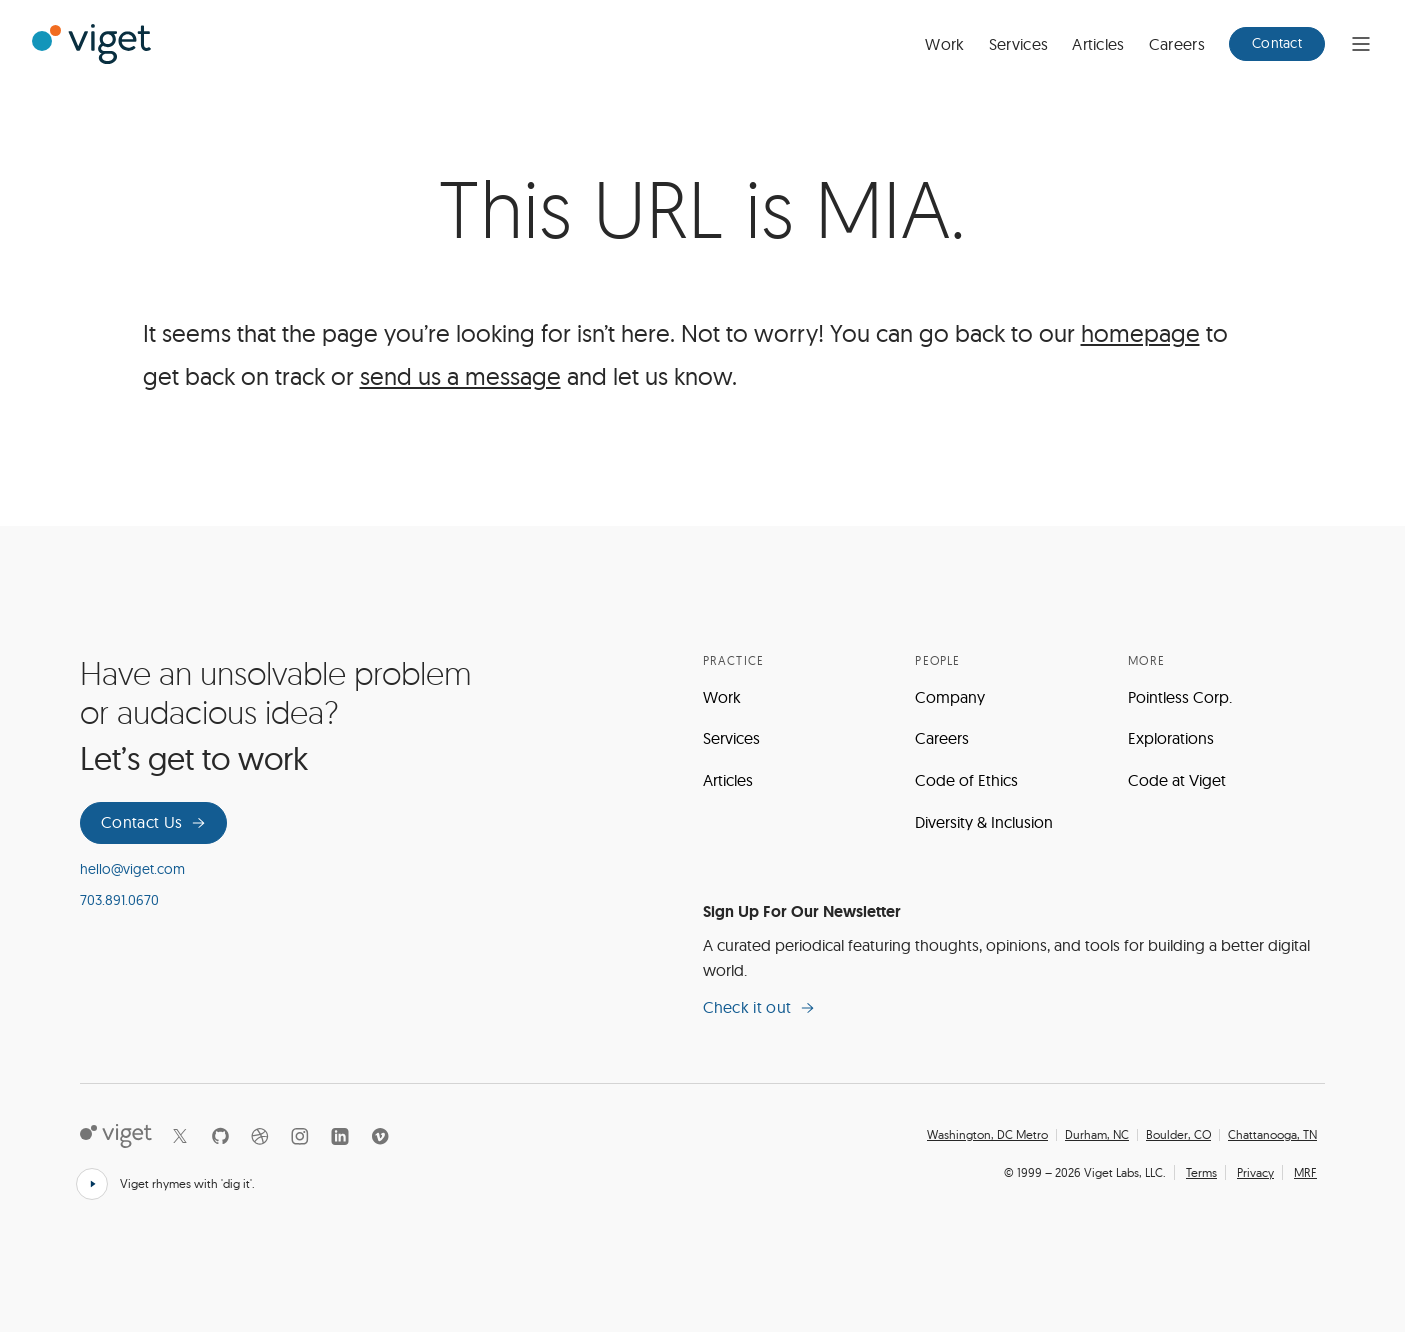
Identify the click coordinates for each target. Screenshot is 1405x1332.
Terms (1201, 1172)
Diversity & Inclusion (984, 822)
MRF (1305, 1172)
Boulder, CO (1178, 1135)
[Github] (220, 1136)
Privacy (1255, 1172)
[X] (180, 1136)
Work (944, 44)
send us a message (460, 376)
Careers (1177, 44)
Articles (1098, 44)
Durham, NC (1097, 1135)
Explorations (1171, 738)
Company (950, 697)
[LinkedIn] (340, 1136)
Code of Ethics (966, 780)
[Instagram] (300, 1136)
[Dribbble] (260, 1136)
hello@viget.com (132, 869)
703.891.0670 (119, 900)
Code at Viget (1177, 780)
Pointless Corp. (1180, 697)
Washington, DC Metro (987, 1135)
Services (1019, 44)
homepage (1140, 333)
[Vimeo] (380, 1136)
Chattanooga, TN (1272, 1135)
